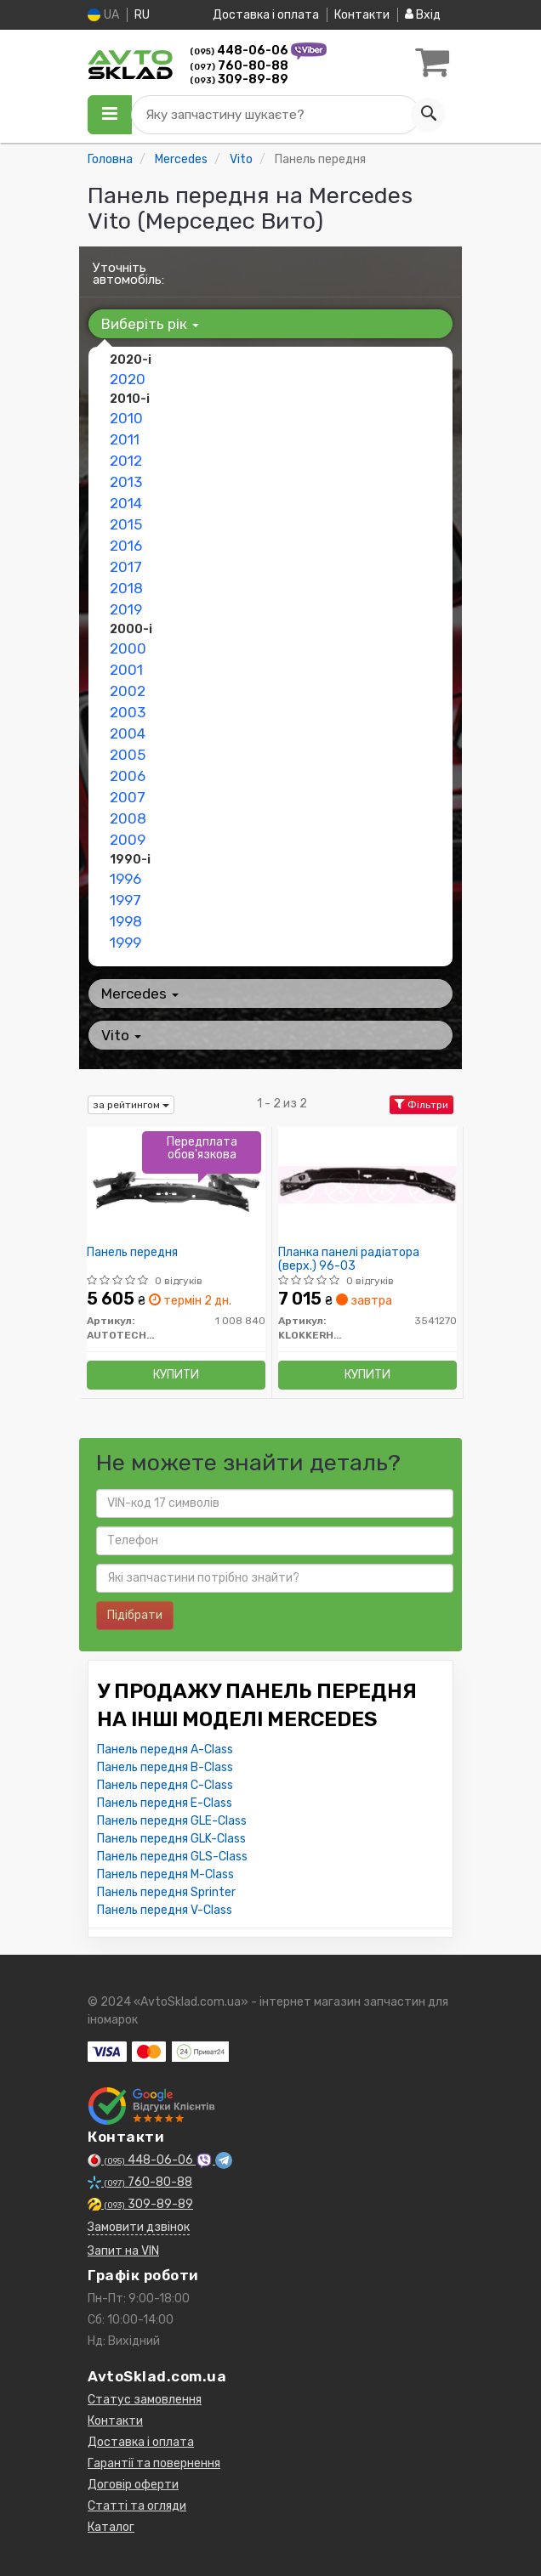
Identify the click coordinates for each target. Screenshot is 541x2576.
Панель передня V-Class (164, 1910)
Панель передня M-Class (165, 1874)
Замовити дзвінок (139, 2227)
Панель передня (132, 1253)
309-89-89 (239, 79)
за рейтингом (131, 1105)
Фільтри (421, 1105)
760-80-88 (239, 66)
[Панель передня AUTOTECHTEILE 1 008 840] (176, 1184)
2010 (126, 418)
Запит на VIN (123, 2251)
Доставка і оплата (266, 15)
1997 (125, 900)
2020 (127, 379)
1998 (126, 921)
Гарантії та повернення (154, 2463)
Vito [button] (121, 1035)
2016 (126, 545)
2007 (127, 797)
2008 (128, 818)
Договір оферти (133, 2484)
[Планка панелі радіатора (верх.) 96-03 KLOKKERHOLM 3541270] (367, 1184)
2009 (127, 839)
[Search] (428, 115)
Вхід (423, 15)
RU (142, 15)
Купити (176, 1374)
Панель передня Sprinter (166, 1892)
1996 (125, 878)
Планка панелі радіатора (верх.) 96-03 (348, 1259)
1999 (125, 942)
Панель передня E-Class (164, 1803)
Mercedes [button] (140, 993)
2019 (126, 609)
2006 (127, 775)
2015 (126, 524)
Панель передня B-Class (165, 1767)
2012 (126, 460)
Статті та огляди (137, 2506)
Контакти (362, 15)
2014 (126, 503)
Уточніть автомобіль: (128, 273)
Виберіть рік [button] (150, 323)
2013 (126, 481)
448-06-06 (240, 50)
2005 (127, 754)
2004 (127, 733)
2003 (127, 712)
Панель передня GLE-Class (172, 1821)
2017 (126, 566)
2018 (126, 588)
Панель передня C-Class (165, 1785)
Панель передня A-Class (165, 1749)
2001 (126, 669)
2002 (127, 690)
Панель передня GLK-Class (171, 1839)
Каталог (111, 2527)
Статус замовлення (145, 2399)
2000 (128, 648)
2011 (125, 439)
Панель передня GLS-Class (172, 1856)
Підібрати (134, 1615)
